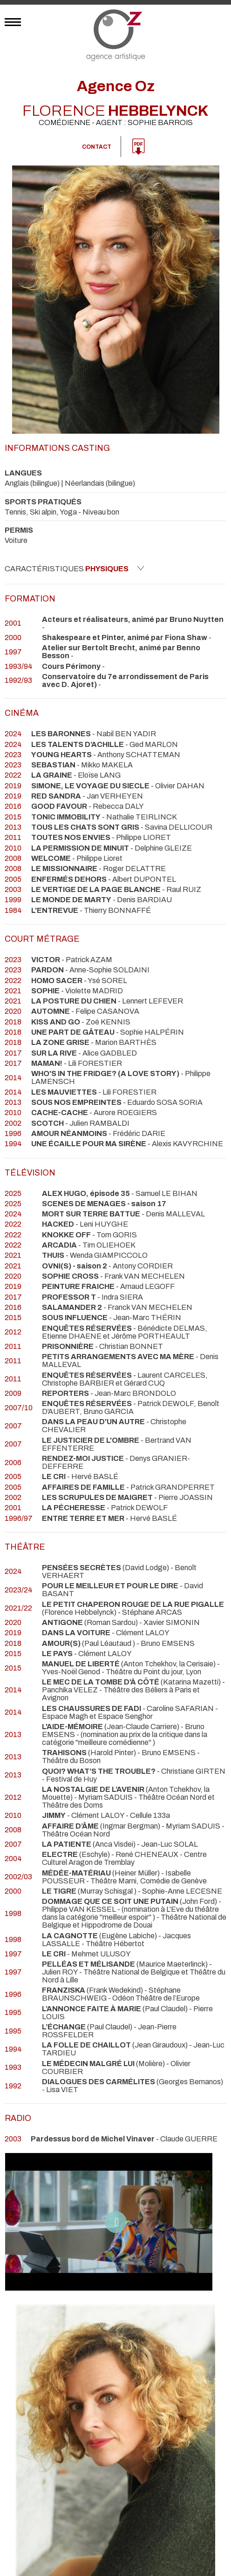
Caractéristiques (74, 568)
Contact (96, 147)
